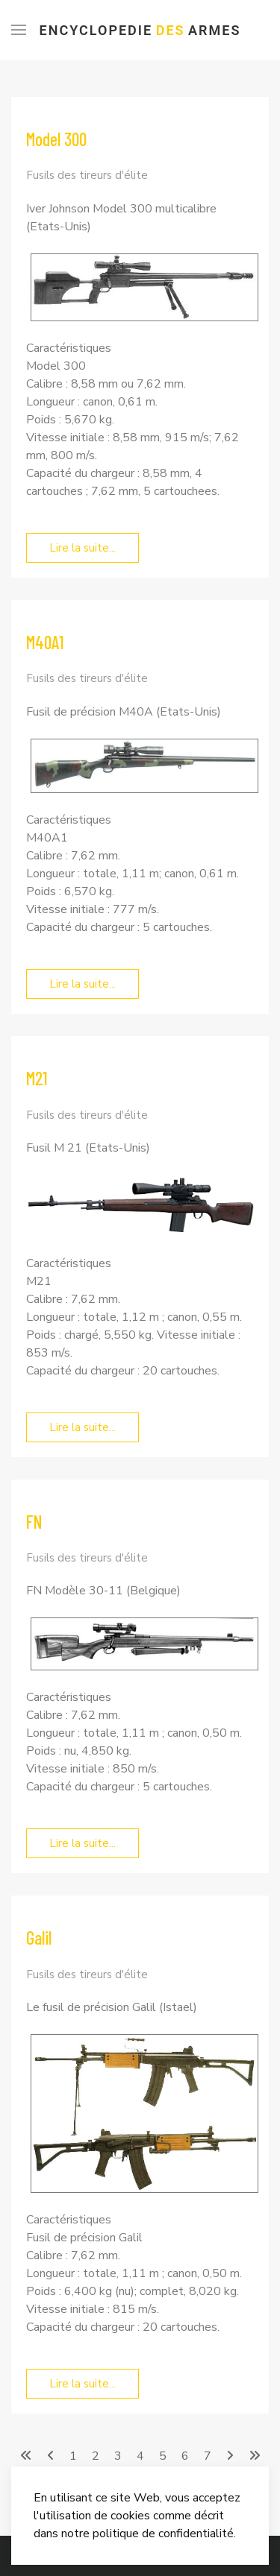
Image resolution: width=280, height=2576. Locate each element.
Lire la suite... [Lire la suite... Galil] (82, 2383)
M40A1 (45, 642)
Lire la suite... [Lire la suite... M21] (82, 1427)
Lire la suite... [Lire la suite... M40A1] (82, 983)
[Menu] (18, 30)
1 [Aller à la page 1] (73, 2456)
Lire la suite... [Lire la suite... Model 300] (82, 547)
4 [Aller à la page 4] (140, 2456)
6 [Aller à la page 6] (185, 2456)
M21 (37, 1078)
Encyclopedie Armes (140, 30)
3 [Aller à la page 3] (118, 2456)
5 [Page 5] (163, 2456)
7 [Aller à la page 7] (207, 2456)
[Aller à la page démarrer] (26, 2456)
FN (34, 1521)
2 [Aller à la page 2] (95, 2456)
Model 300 (56, 139)
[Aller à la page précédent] (51, 2456)
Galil (39, 1937)
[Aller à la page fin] (254, 2456)
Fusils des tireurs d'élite (87, 175)
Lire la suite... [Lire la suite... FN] (82, 1843)
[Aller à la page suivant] (230, 2456)
